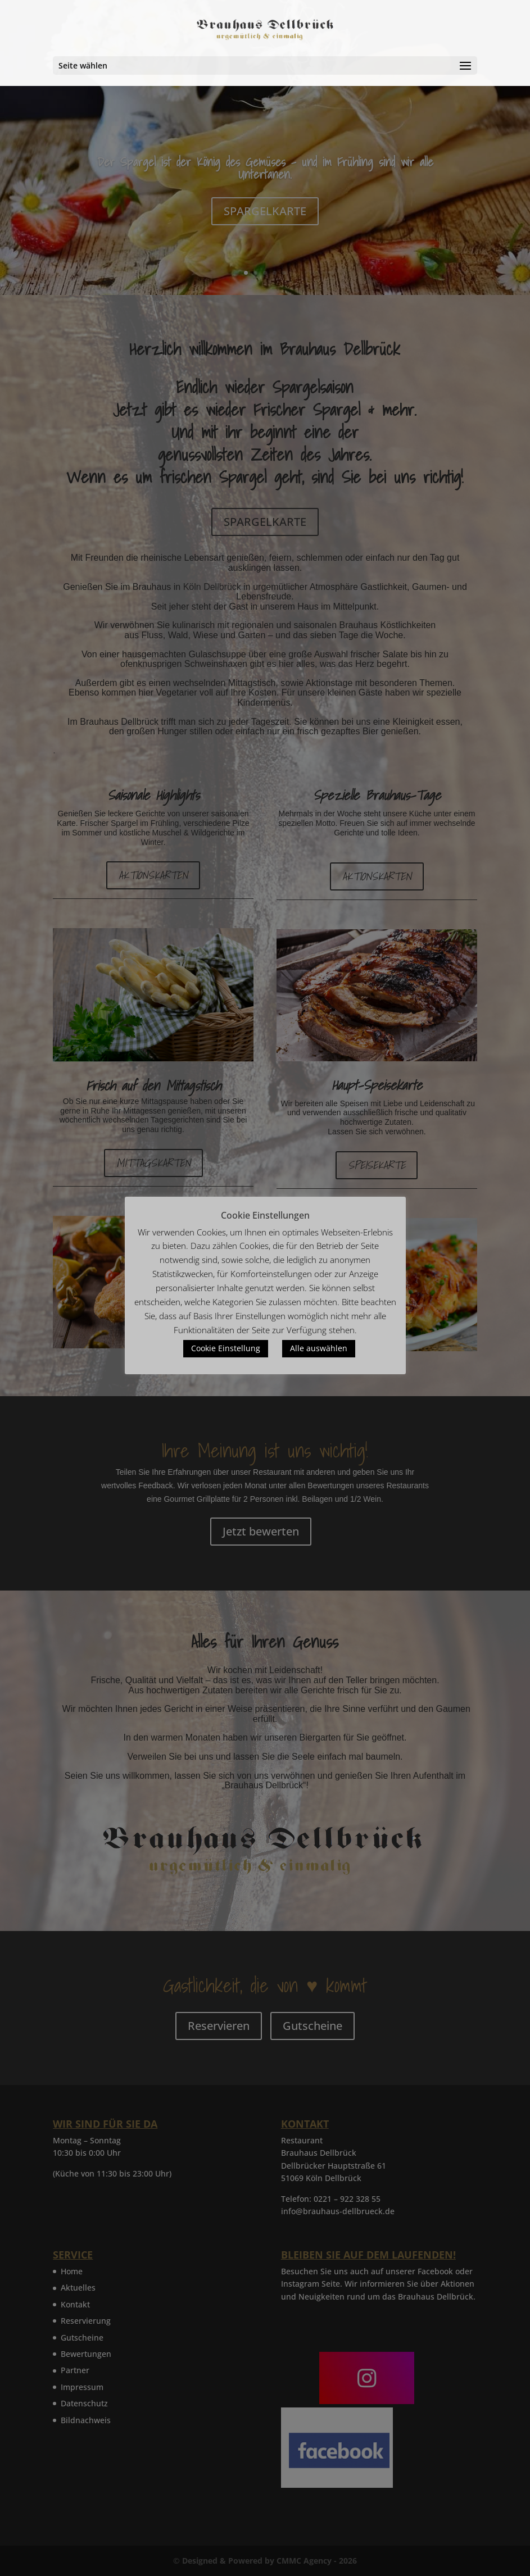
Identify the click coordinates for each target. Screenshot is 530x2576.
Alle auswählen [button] (318, 1347)
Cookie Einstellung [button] (225, 1347)
